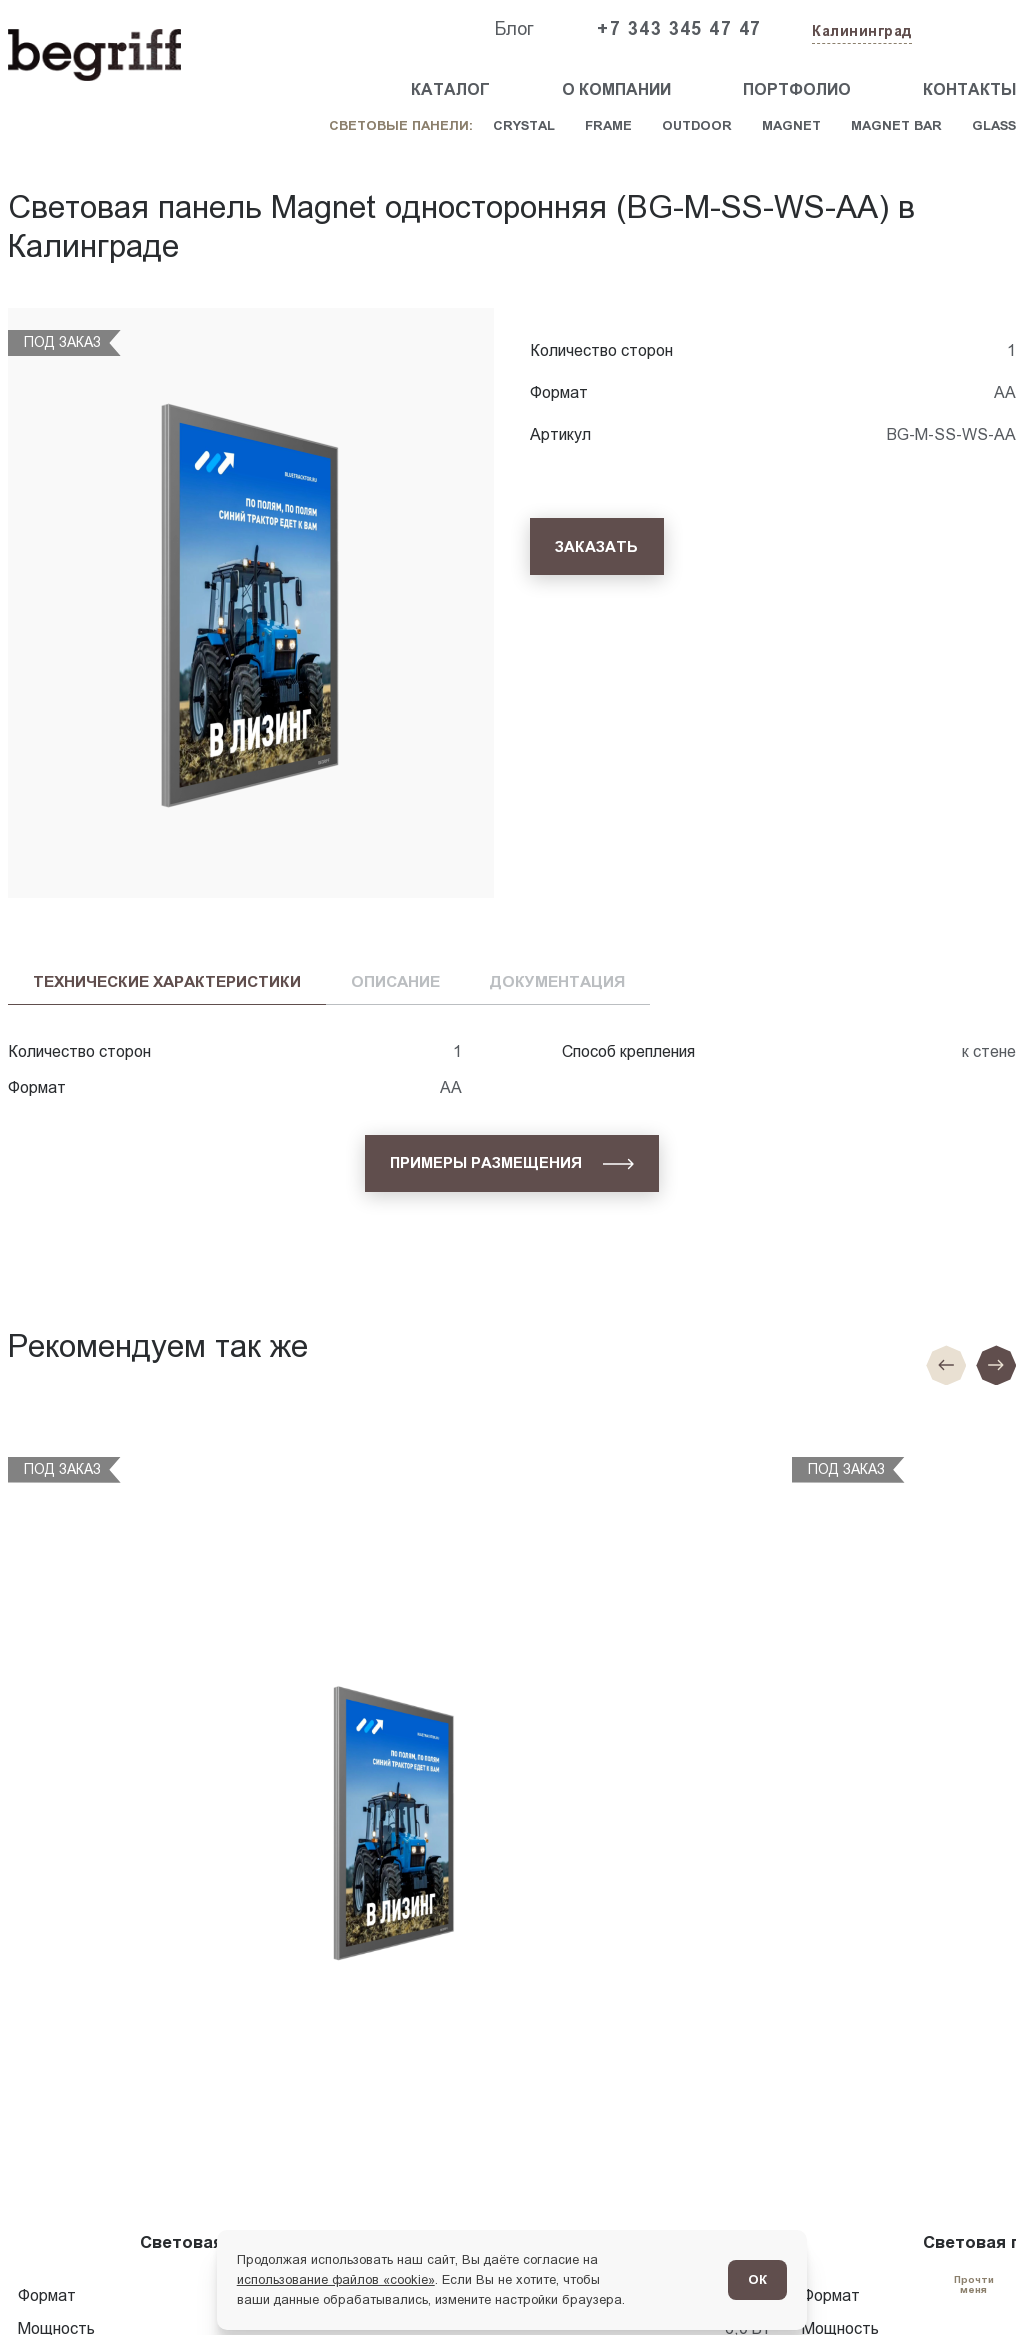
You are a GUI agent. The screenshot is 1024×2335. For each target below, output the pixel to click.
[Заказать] (597, 546)
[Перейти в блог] (973, 2284)
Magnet (791, 125)
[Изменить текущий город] (860, 32)
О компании (616, 89)
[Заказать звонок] (970, 30)
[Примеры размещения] (512, 1163)
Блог (514, 29)
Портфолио (797, 89)
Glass (994, 125)
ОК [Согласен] (757, 2279)
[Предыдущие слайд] (946, 1365)
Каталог (450, 89)
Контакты (969, 89)
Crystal (524, 125)
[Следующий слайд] (996, 1365)
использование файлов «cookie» (336, 2279)
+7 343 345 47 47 (679, 29)
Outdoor (697, 125)
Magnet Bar (896, 125)
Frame (608, 125)
